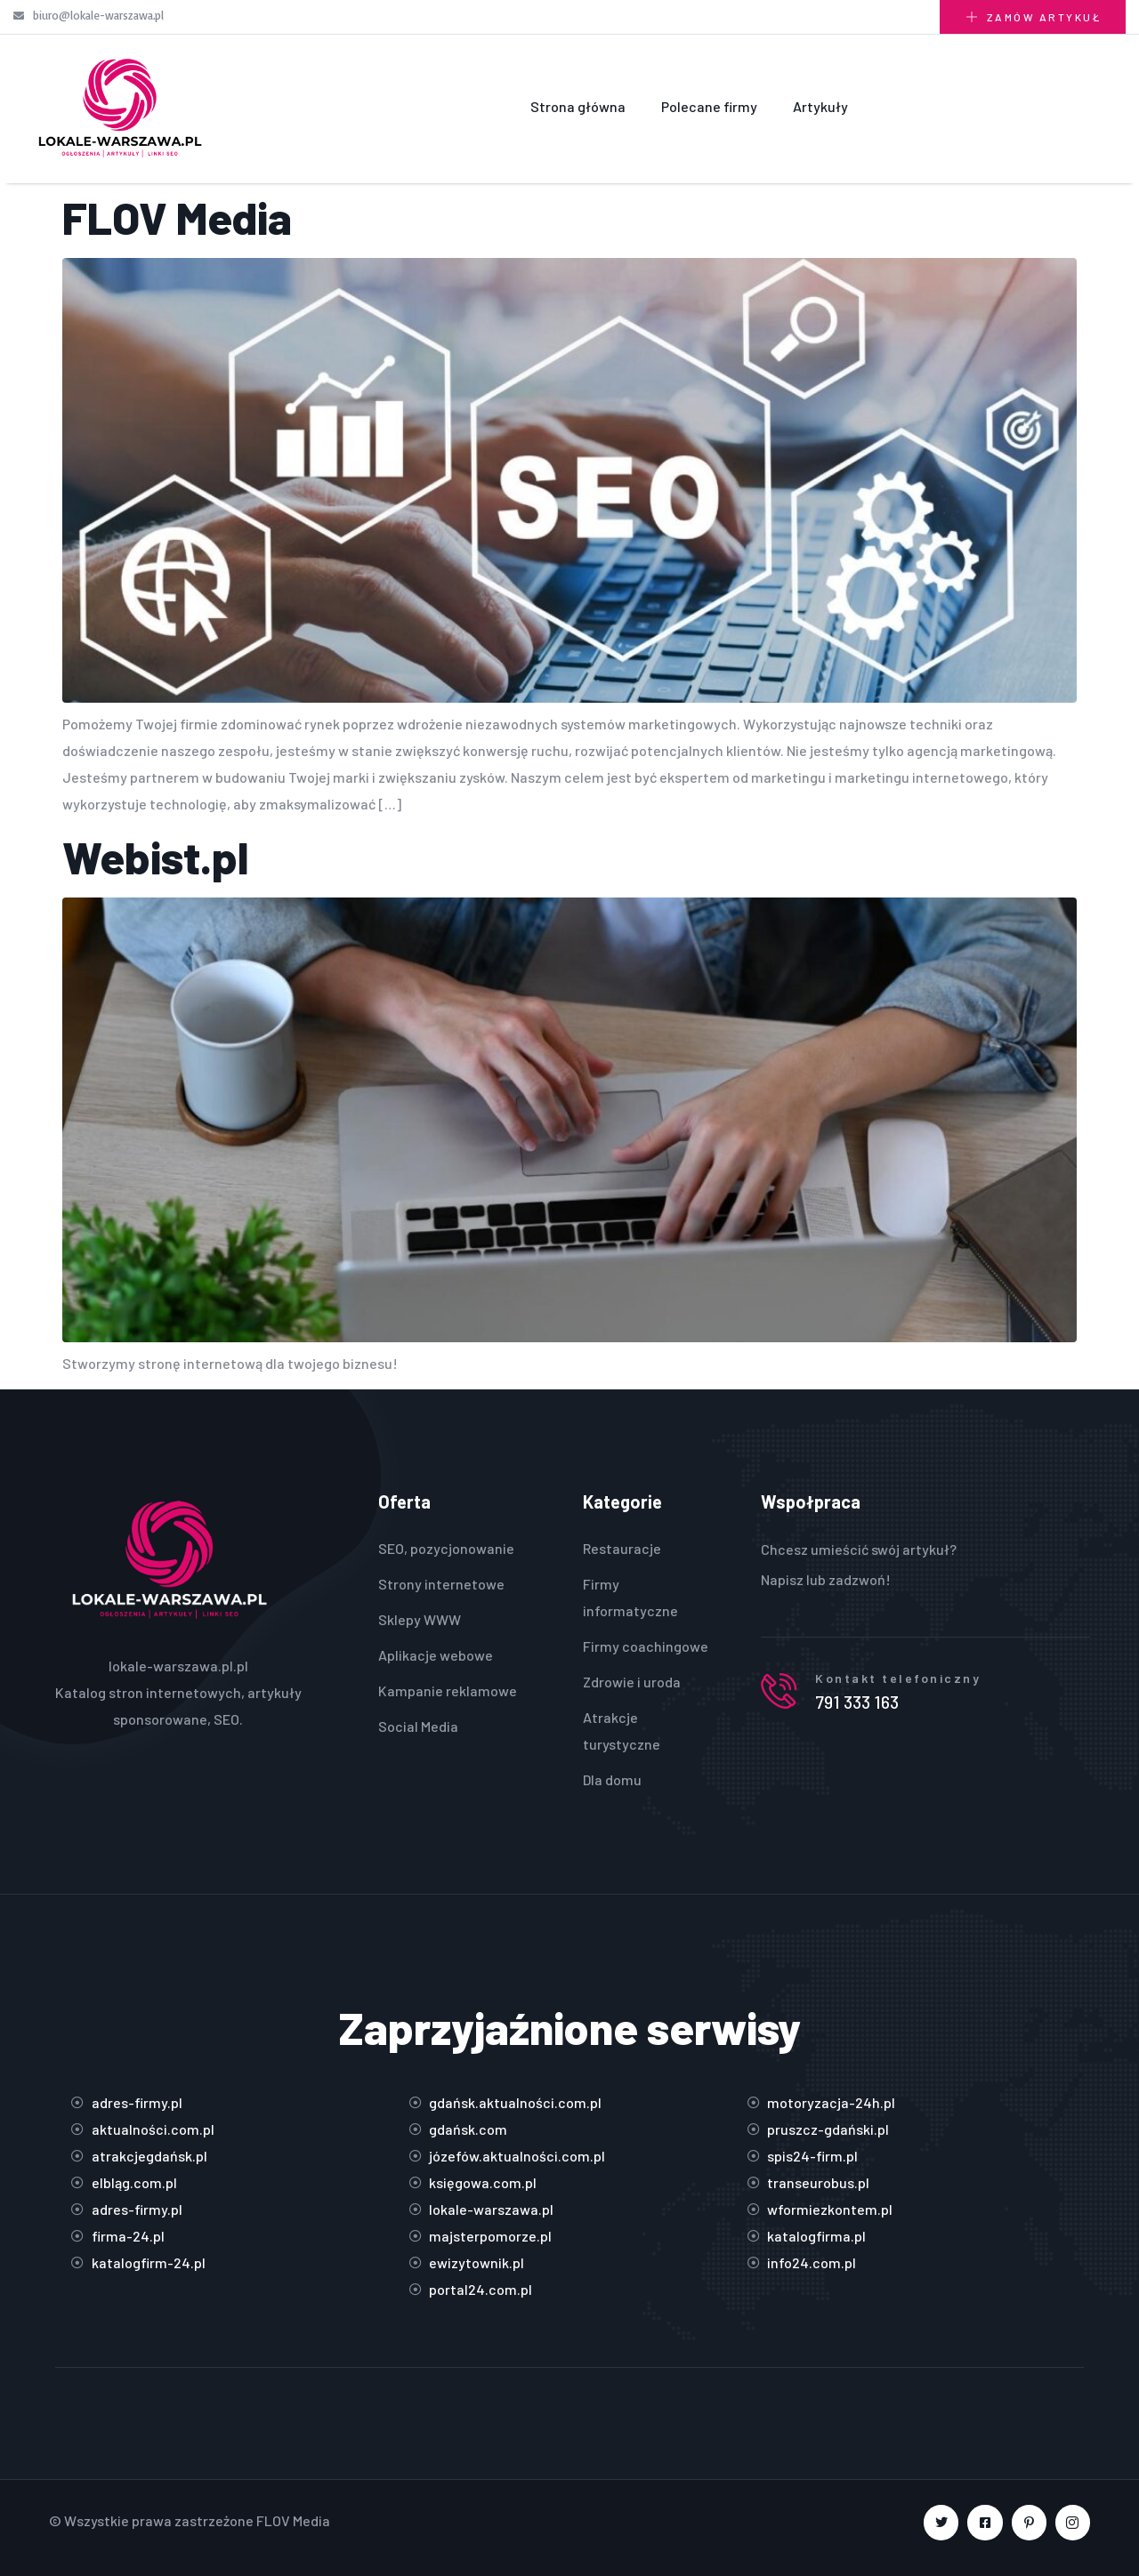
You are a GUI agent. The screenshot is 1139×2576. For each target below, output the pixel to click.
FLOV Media (177, 217)
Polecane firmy (709, 106)
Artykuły (820, 106)
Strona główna (578, 106)
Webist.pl (155, 856)
